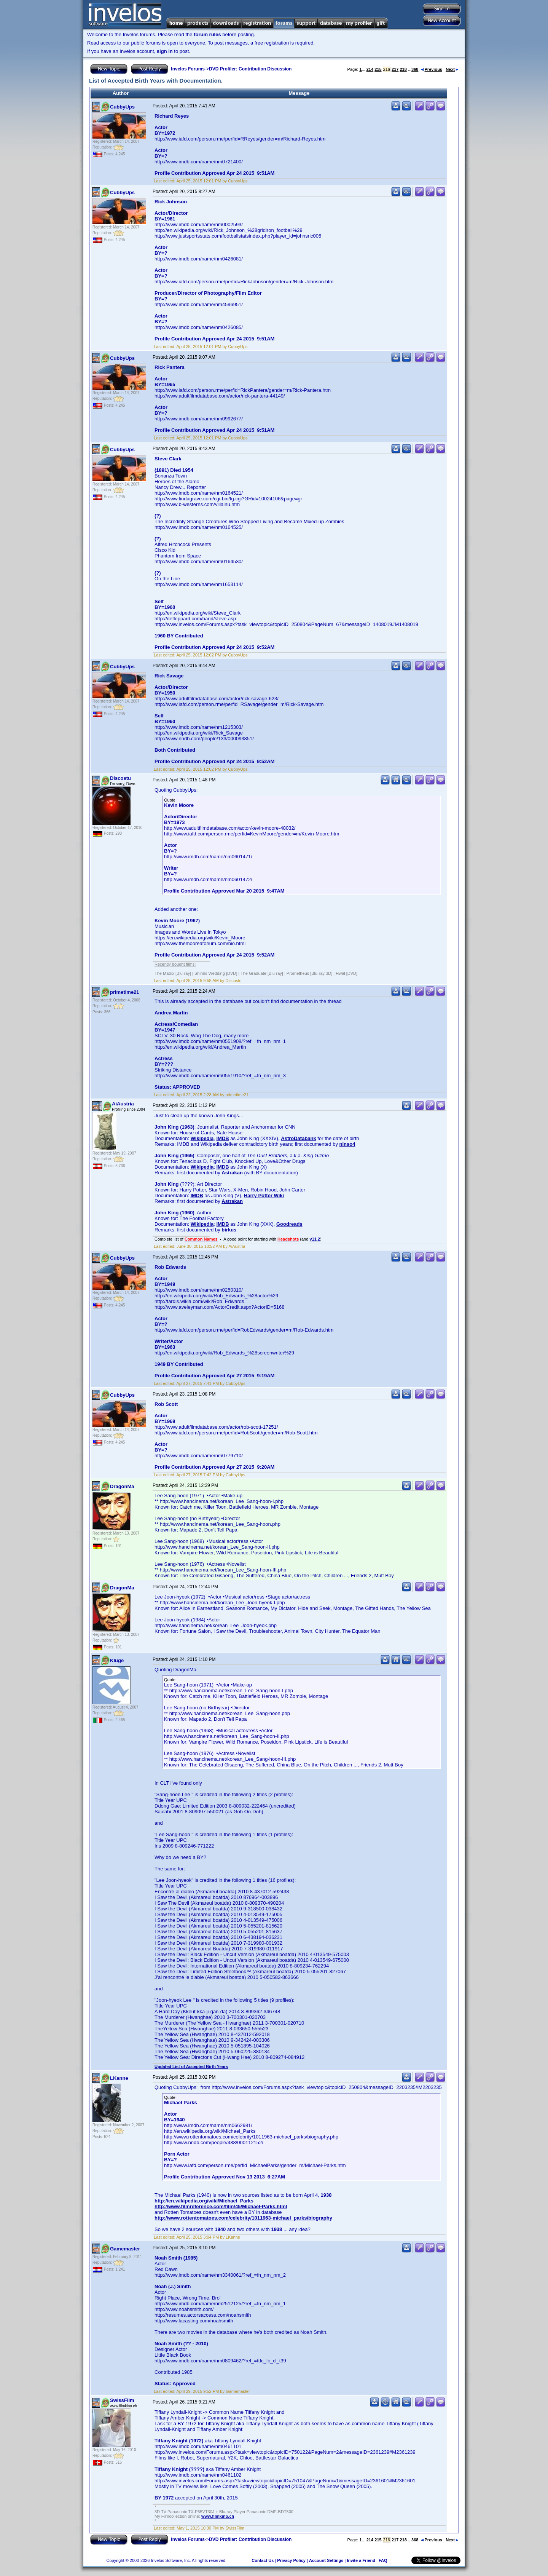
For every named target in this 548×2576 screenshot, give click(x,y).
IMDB (222, 1138)
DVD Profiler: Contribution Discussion (250, 69)
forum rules (207, 34)
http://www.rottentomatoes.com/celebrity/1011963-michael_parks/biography (243, 2218)
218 (403, 69)
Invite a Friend (361, 2560)
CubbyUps (122, 107)
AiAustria (123, 1104)
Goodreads (289, 1224)
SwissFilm (122, 2400)
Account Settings (326, 2560)
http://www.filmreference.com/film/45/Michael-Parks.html (221, 2206)
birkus (228, 1230)
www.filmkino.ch (217, 2516)
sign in (165, 51)
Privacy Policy (291, 2560)
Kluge (117, 1660)
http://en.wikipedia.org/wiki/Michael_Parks (204, 2201)
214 (369, 69)
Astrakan (232, 1172)
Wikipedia (202, 1138)
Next (452, 69)
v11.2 (314, 1239)
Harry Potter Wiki (264, 1195)
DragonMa (122, 1486)
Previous (431, 69)
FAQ (383, 2560)
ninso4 (347, 1144)
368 (414, 69)
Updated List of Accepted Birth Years (191, 2066)
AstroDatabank (298, 1138)
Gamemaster (125, 2249)
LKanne (119, 2078)
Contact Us (263, 2560)
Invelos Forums (188, 69)
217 (395, 69)
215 (377, 69)
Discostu (120, 778)
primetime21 (124, 992)
